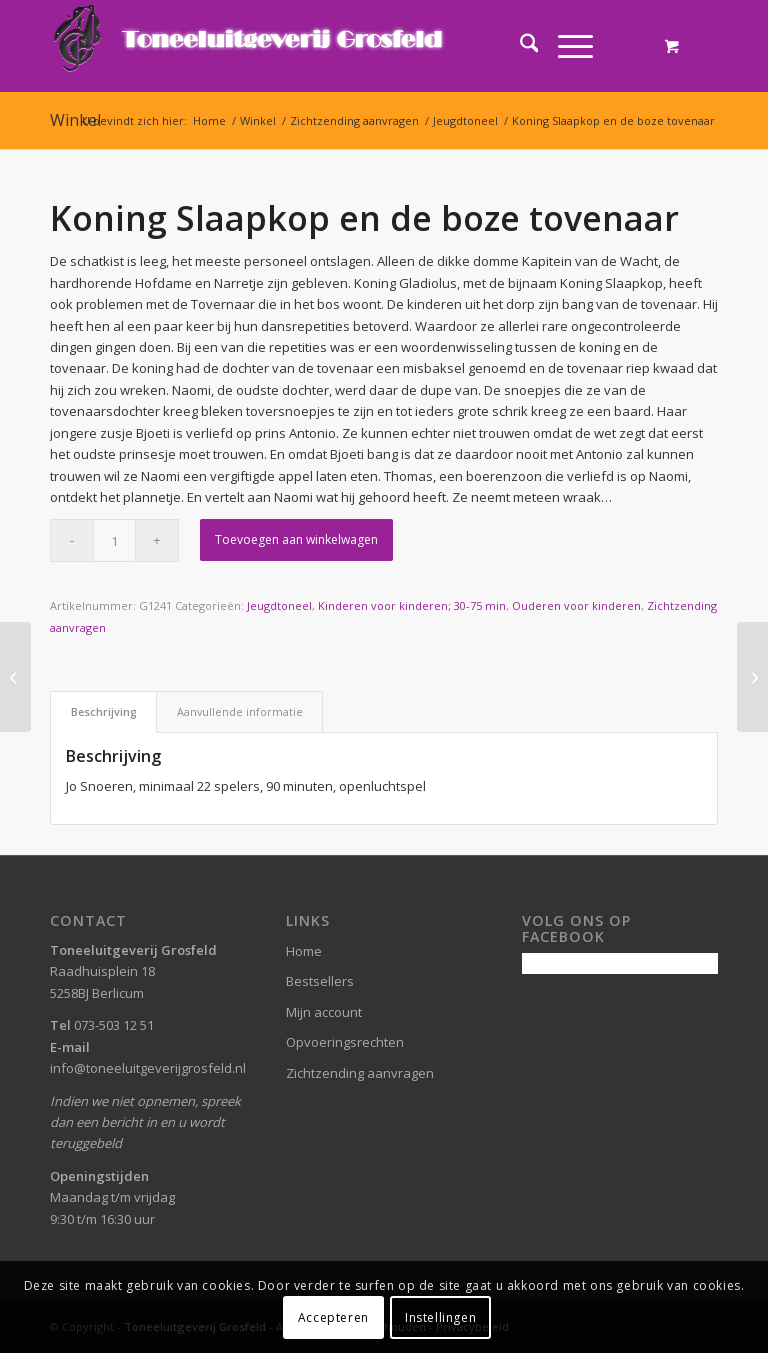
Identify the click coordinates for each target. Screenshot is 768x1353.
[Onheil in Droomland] (15, 677)
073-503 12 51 (114, 1025)
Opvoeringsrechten (345, 1042)
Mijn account (324, 1012)
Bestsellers (320, 981)
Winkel (75, 120)
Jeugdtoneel (279, 605)
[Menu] (565, 46)
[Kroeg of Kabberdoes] (752, 677)
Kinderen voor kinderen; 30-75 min (412, 605)
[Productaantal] (114, 540)
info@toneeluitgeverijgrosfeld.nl (148, 1068)
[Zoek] (519, 46)
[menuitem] (519, 46)
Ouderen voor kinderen (576, 605)
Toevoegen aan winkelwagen (296, 539)
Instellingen (440, 1317)
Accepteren (333, 1317)
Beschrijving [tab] (104, 711)
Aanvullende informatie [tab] (240, 711)
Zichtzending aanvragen (360, 1073)
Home (304, 951)
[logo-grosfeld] (250, 46)
